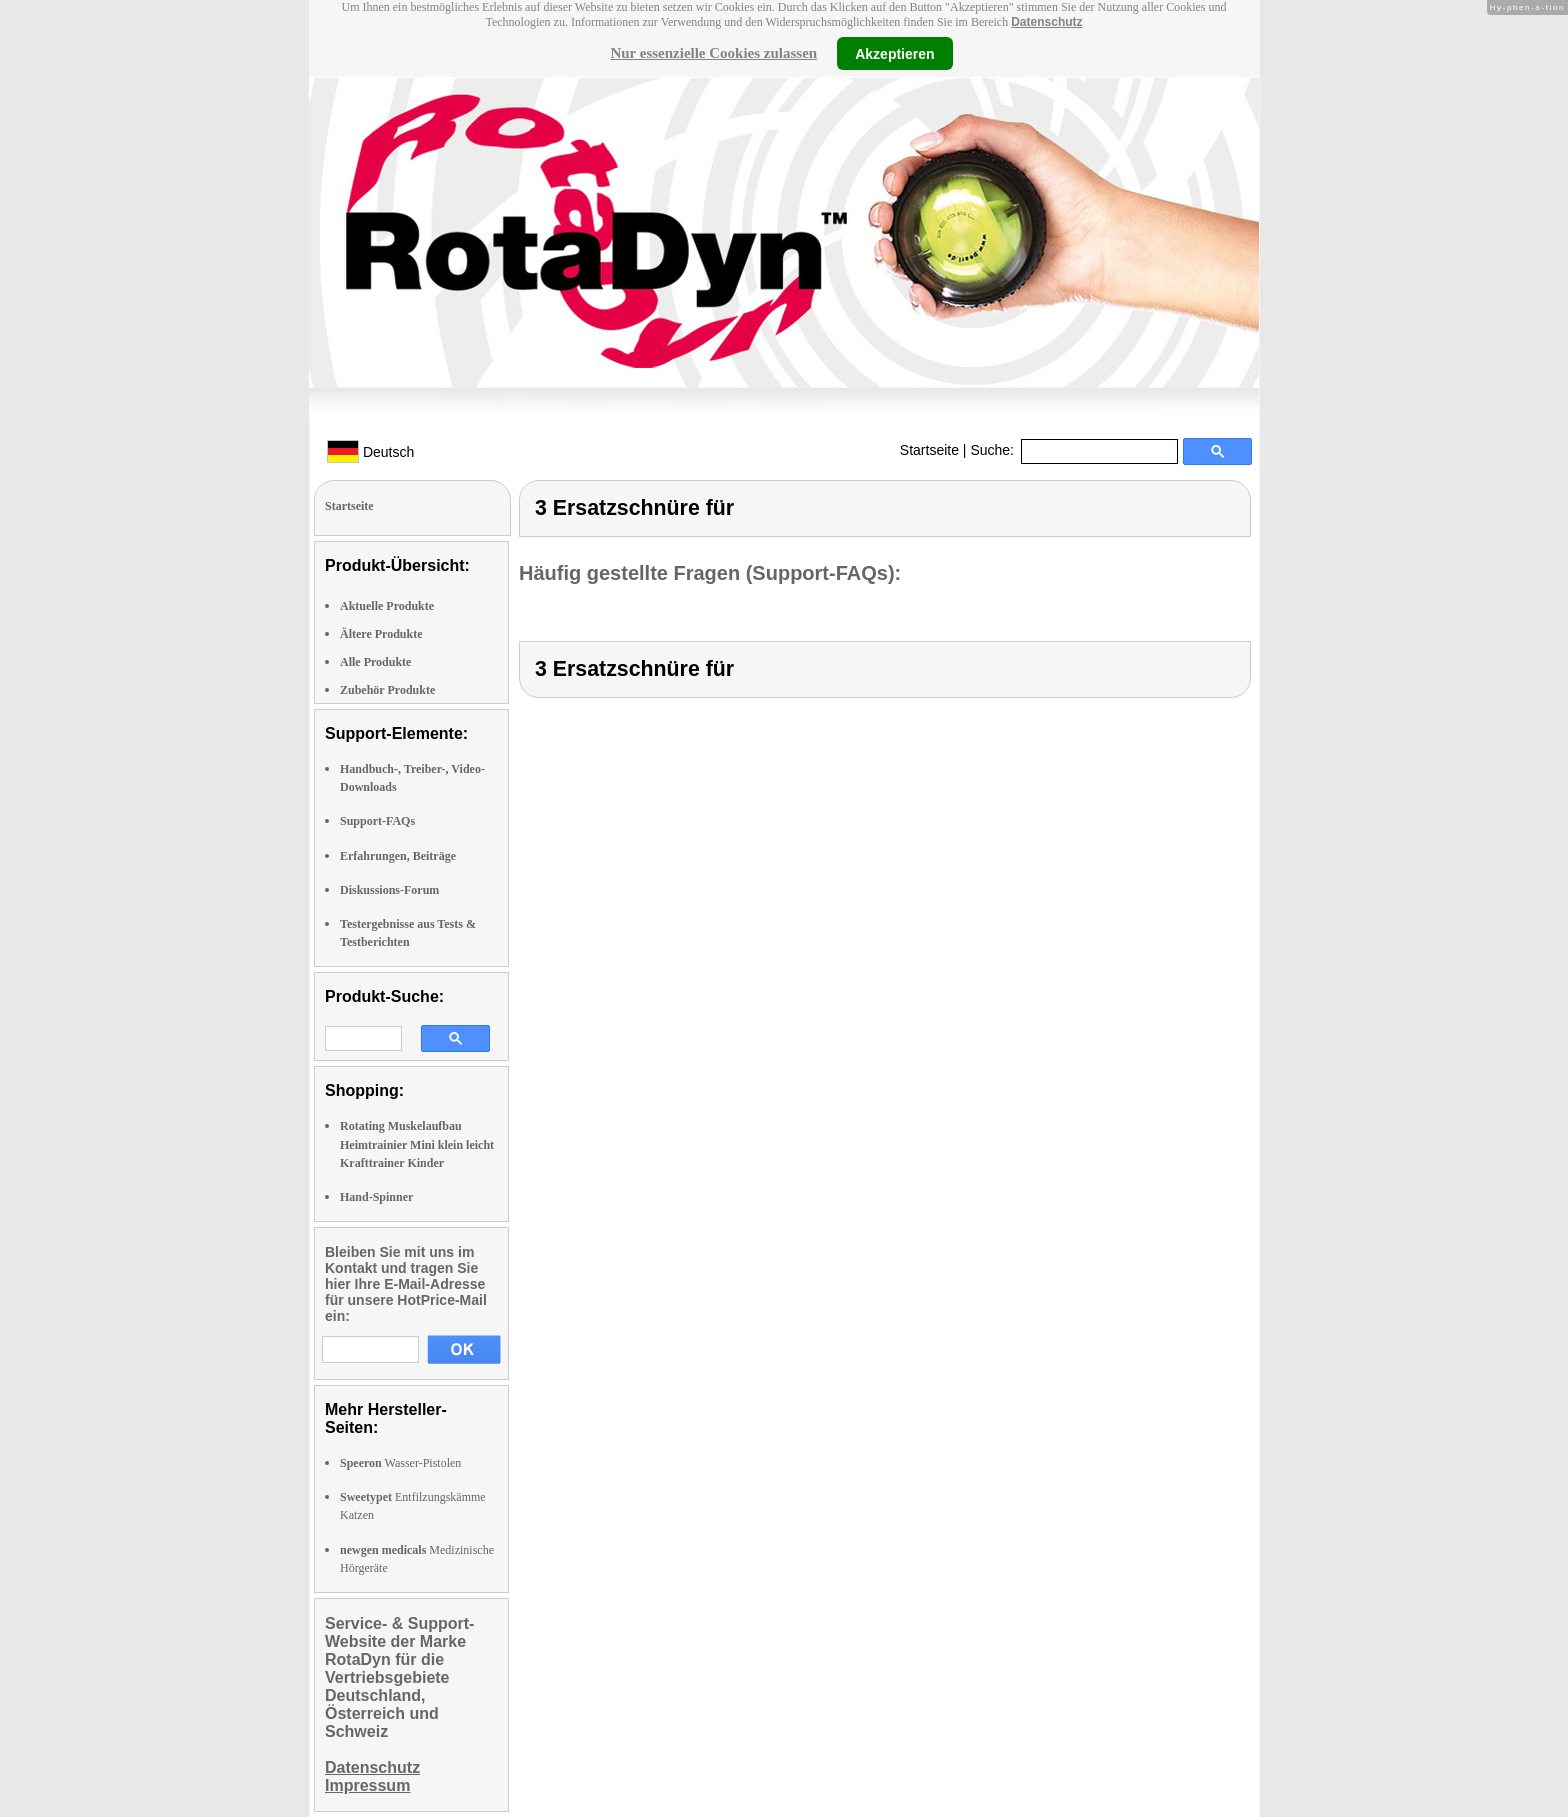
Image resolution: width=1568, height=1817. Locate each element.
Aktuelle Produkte (387, 606)
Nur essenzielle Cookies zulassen (713, 53)
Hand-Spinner (376, 1197)
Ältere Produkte (381, 634)
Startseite (929, 450)
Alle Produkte (375, 662)
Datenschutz (1046, 22)
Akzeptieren (894, 53)
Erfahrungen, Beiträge (398, 856)
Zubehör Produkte (387, 690)
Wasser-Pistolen (400, 1463)
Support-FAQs (377, 821)
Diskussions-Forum (389, 890)
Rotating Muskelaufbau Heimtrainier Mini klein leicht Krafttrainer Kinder (417, 1144)
